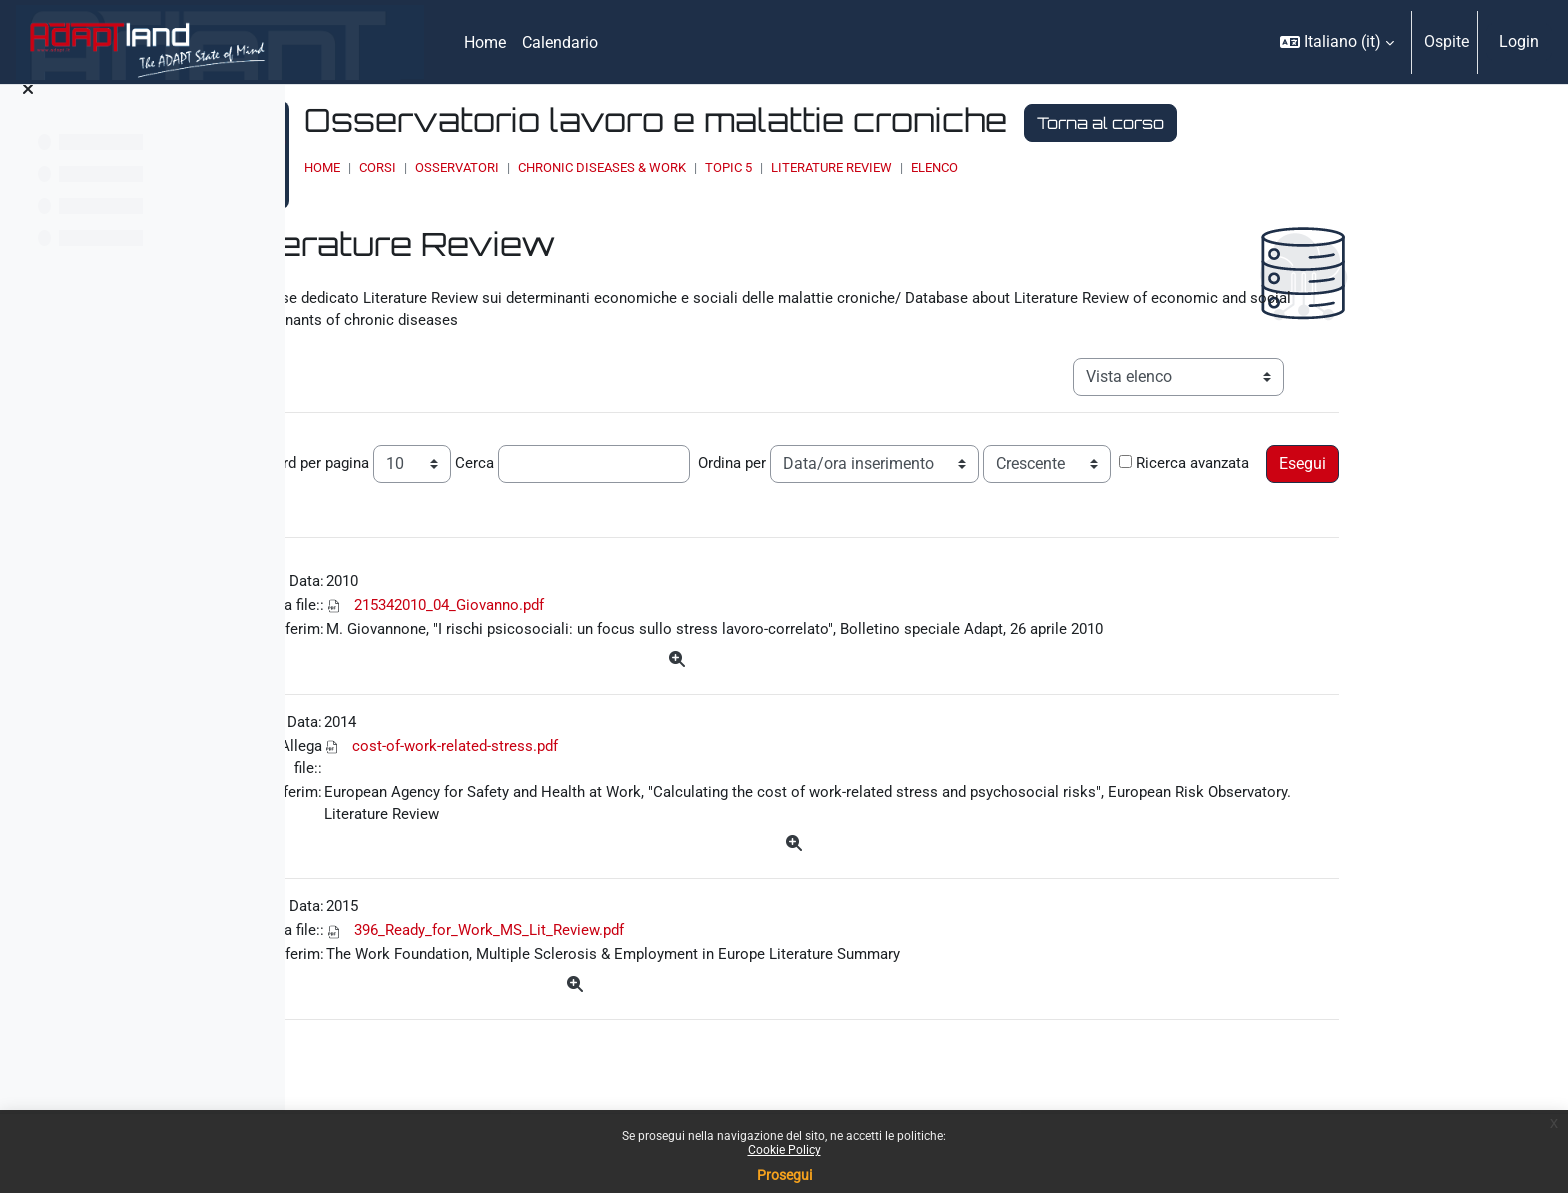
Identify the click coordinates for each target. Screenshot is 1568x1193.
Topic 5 (949, 167)
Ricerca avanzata (443, 482)
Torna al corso (1321, 123)
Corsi (598, 167)
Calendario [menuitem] (560, 42)
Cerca (616, 450)
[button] (1337, 42)
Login (1519, 41)
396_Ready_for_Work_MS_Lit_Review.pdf (634, 972)
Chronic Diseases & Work (823, 167)
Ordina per (876, 450)
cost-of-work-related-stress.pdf (593, 777)
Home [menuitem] (485, 42)
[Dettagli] (827, 688)
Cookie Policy (784, 1150)
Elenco (1155, 167)
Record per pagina (446, 450)
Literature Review (1052, 167)
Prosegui (784, 1175)
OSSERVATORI (678, 167)
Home (543, 167)
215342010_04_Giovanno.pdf (594, 630)
